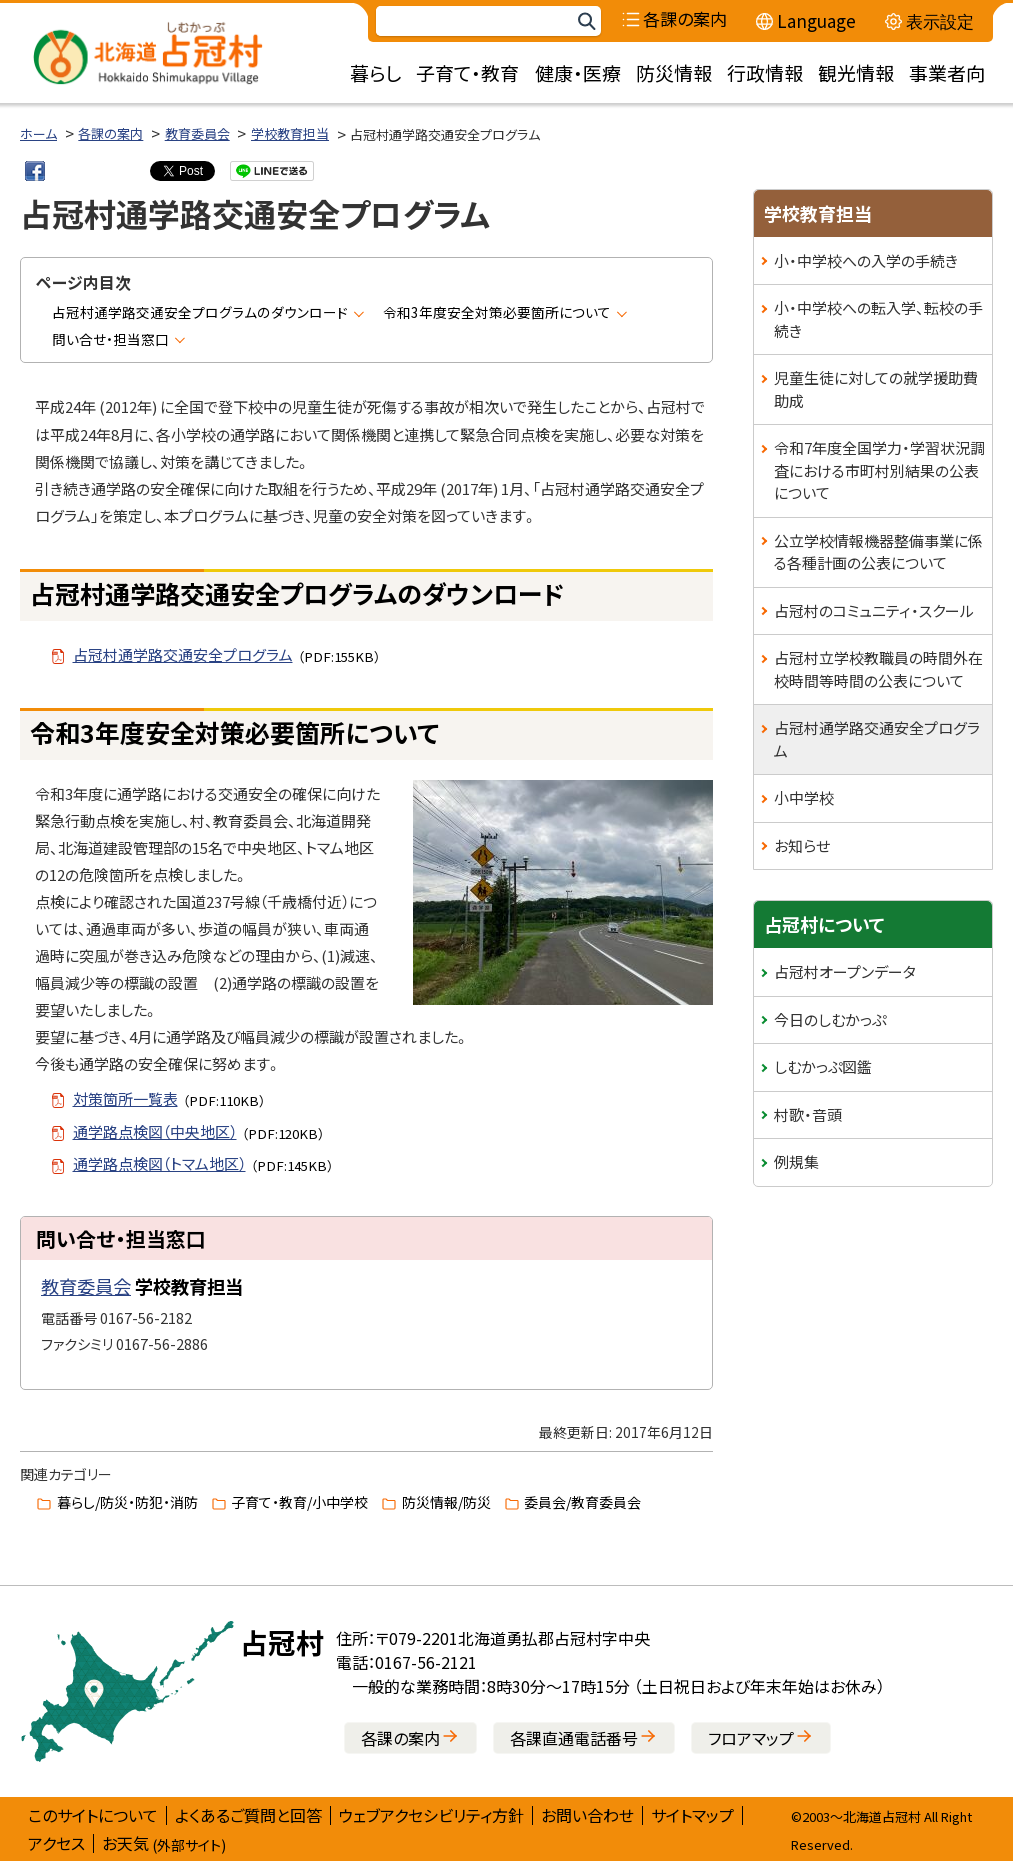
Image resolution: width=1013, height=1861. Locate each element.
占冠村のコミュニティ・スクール (874, 610)
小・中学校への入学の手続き (866, 260)
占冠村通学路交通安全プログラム (877, 739)
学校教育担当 (290, 133)
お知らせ (802, 845)
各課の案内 (110, 133)
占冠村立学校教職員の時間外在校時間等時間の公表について (878, 669)
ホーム (38, 133)
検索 (586, 21)
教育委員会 (197, 133)
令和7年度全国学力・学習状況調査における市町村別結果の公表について (879, 470)
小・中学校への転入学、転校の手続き (878, 319)
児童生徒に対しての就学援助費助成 (876, 389)
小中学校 (804, 797)
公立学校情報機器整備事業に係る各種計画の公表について (878, 552)
